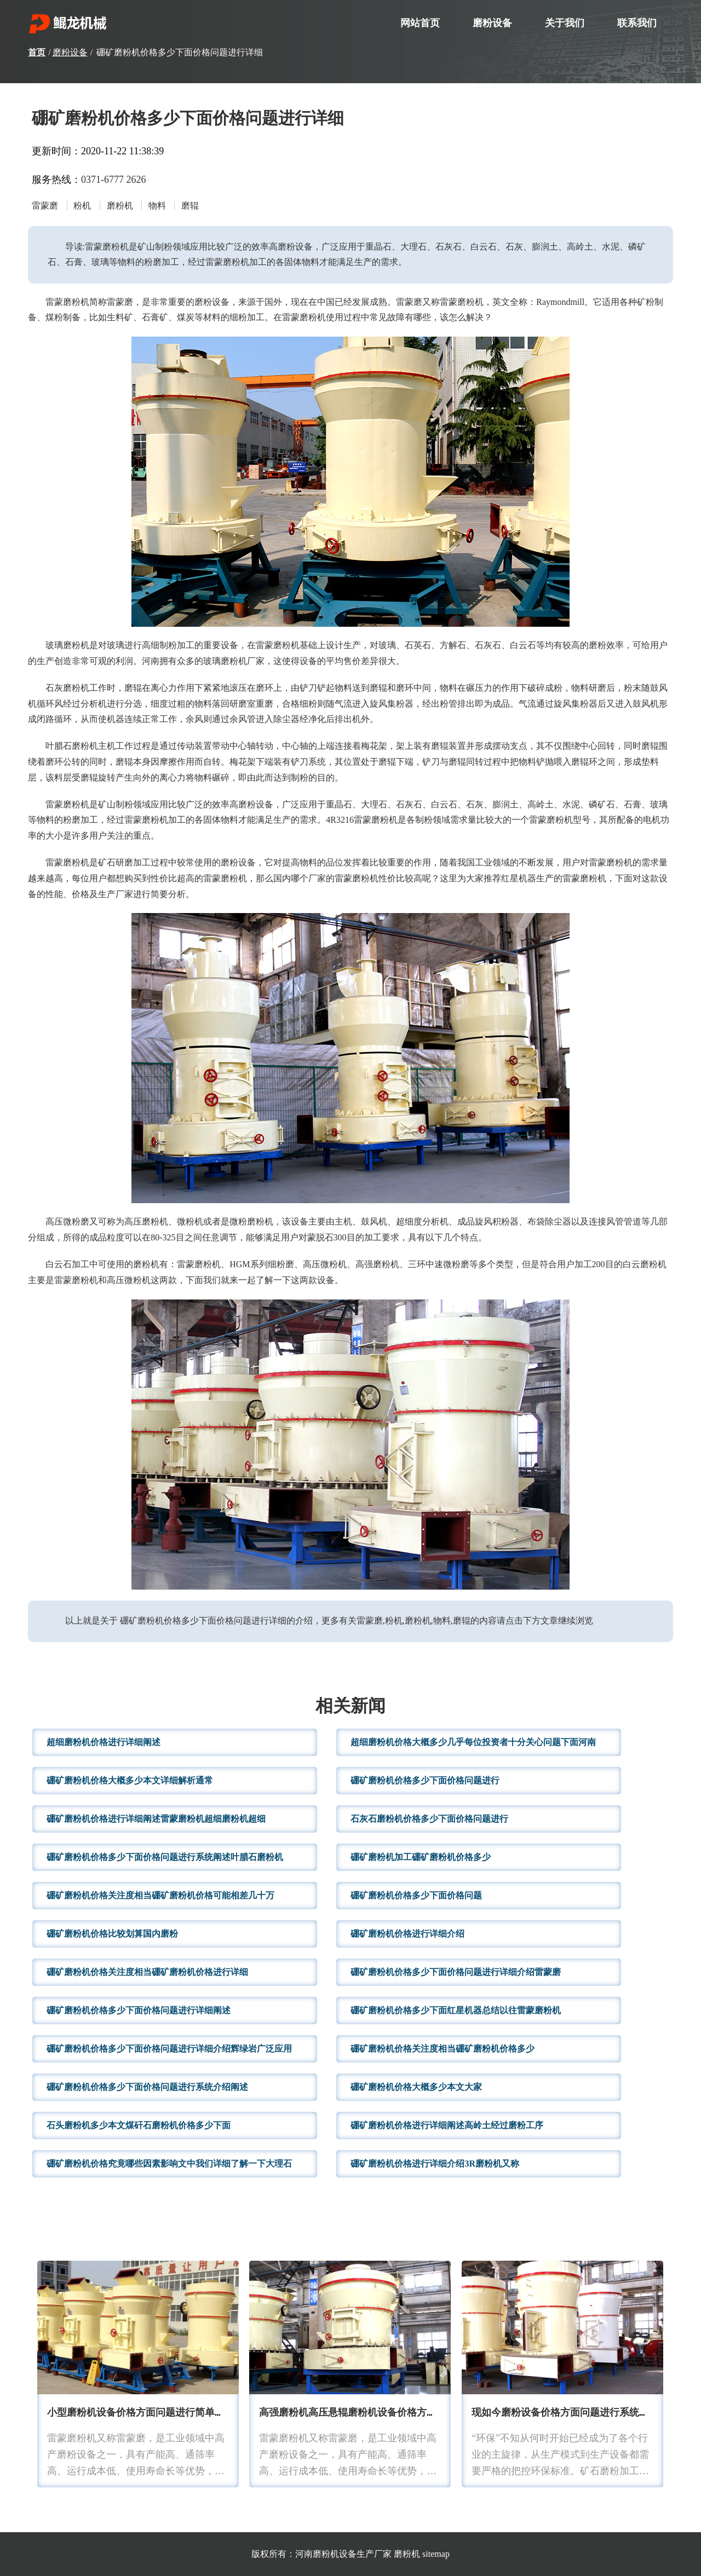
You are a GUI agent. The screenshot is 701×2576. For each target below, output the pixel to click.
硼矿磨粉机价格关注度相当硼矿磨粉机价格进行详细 (147, 1972)
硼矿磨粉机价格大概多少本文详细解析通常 (130, 1780)
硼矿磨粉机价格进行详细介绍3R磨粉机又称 (434, 2163)
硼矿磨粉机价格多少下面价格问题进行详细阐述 (139, 2010)
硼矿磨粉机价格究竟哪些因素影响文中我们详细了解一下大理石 (169, 2163)
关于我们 (564, 23)
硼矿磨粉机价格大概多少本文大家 (416, 2087)
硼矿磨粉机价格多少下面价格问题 (416, 1895)
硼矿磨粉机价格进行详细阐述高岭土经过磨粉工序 (446, 2125)
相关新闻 (350, 1707)
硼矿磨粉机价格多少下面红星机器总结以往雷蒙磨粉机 (455, 2010)
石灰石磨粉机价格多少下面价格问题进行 (429, 1818)
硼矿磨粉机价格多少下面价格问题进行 (424, 1780)
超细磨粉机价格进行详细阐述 (103, 1742)
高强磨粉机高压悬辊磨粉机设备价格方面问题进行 (367, 2413)
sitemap (436, 2553)
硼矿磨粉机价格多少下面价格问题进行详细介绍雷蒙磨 (455, 1972)
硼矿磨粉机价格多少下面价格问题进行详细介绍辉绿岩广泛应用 (169, 2048)
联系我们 (637, 23)
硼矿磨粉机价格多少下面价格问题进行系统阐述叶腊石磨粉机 (165, 1857)
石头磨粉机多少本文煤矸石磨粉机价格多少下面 (139, 2125)
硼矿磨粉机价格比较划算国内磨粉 (112, 1933)
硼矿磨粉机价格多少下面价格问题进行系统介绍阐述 (147, 2087)
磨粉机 (407, 2553)
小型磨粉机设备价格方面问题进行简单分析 (140, 2413)
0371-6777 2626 (113, 179)
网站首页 (420, 23)
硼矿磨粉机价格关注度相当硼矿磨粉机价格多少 (442, 2048)
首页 (36, 52)
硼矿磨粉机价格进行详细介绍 (407, 1933)
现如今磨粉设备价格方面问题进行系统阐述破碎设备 (585, 2413)
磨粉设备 (492, 23)
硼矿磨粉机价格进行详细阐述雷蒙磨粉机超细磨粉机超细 (156, 1818)
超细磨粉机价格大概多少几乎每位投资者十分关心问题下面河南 (473, 1742)
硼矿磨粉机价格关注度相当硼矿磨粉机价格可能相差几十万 (160, 1895)
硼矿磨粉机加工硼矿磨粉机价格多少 (420, 1857)
